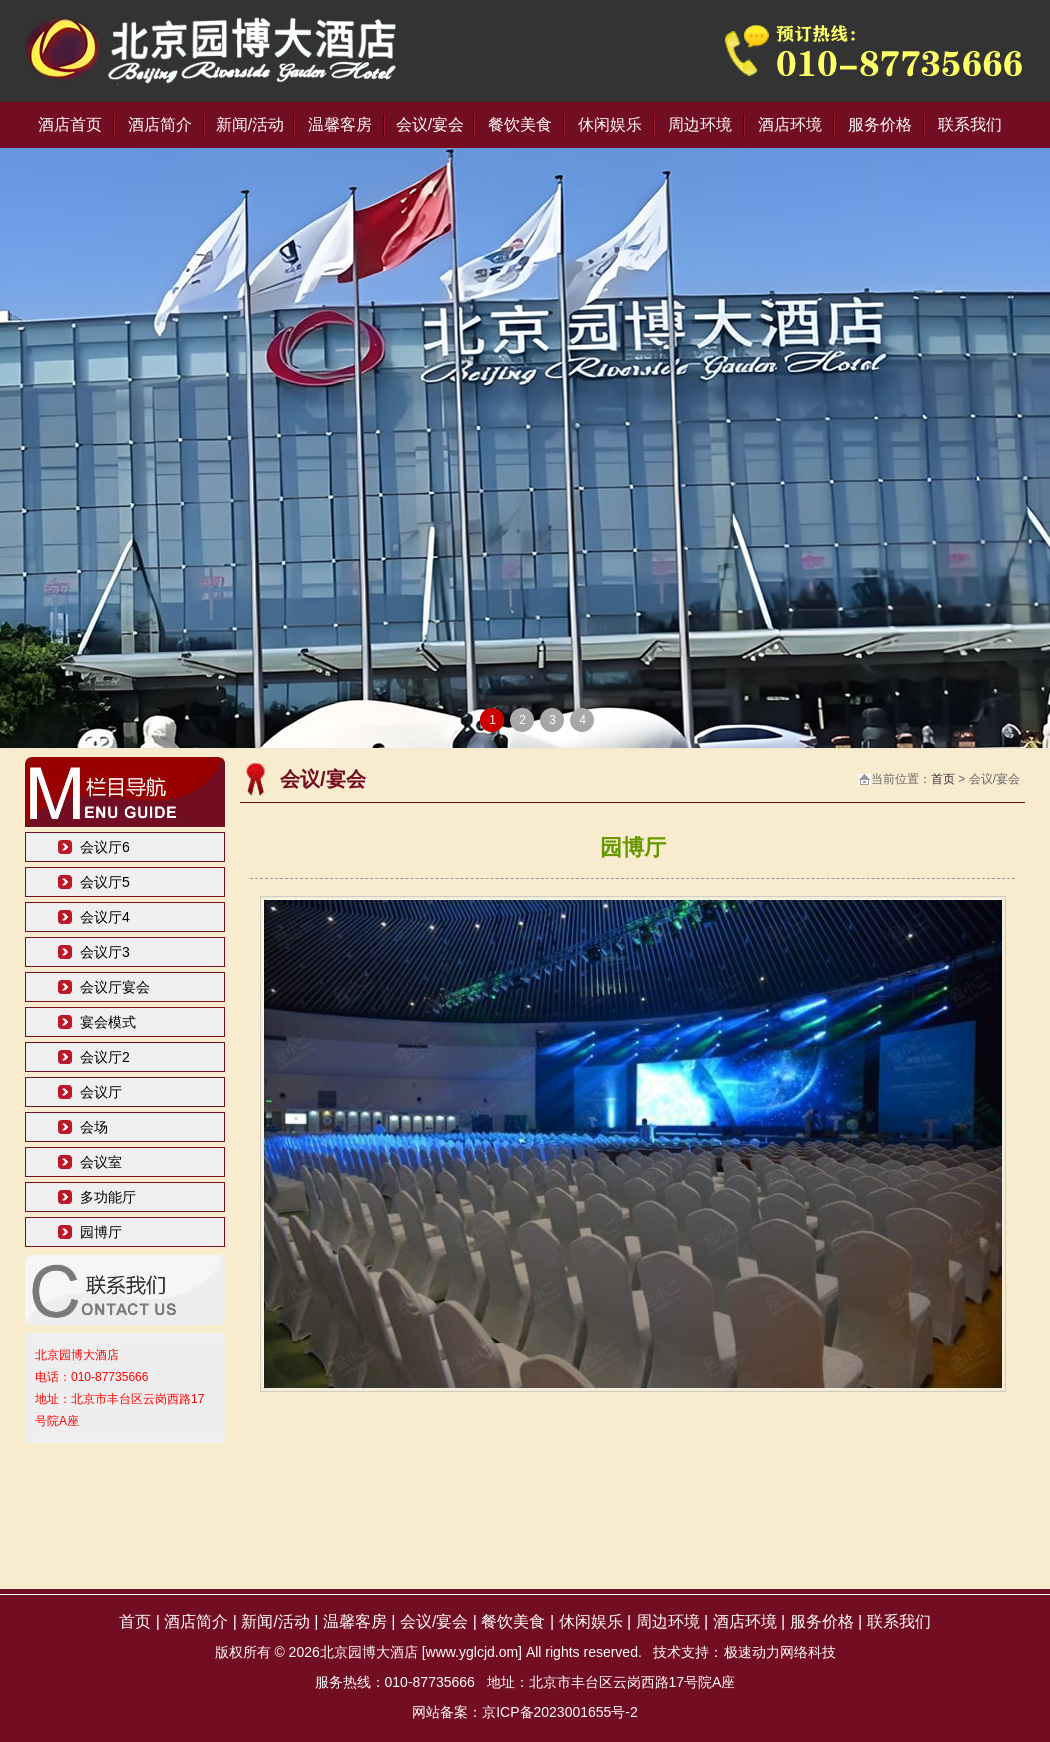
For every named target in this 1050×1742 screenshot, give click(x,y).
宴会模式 (108, 1022)
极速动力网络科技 (780, 1652)
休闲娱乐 (610, 124)
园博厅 (101, 1232)
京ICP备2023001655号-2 (560, 1712)
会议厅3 (105, 952)
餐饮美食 (520, 124)
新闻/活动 (250, 124)
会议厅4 (105, 917)
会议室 (101, 1162)
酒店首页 (70, 124)
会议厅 (101, 1092)
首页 (943, 779)
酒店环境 (790, 124)
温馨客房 (340, 124)
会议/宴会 (430, 124)
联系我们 (970, 124)
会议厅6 (105, 847)
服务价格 (880, 124)
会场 (94, 1127)
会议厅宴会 (115, 987)
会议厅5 (105, 882)
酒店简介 (160, 124)
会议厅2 (105, 1057)
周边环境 (700, 124)
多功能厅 (108, 1197)
